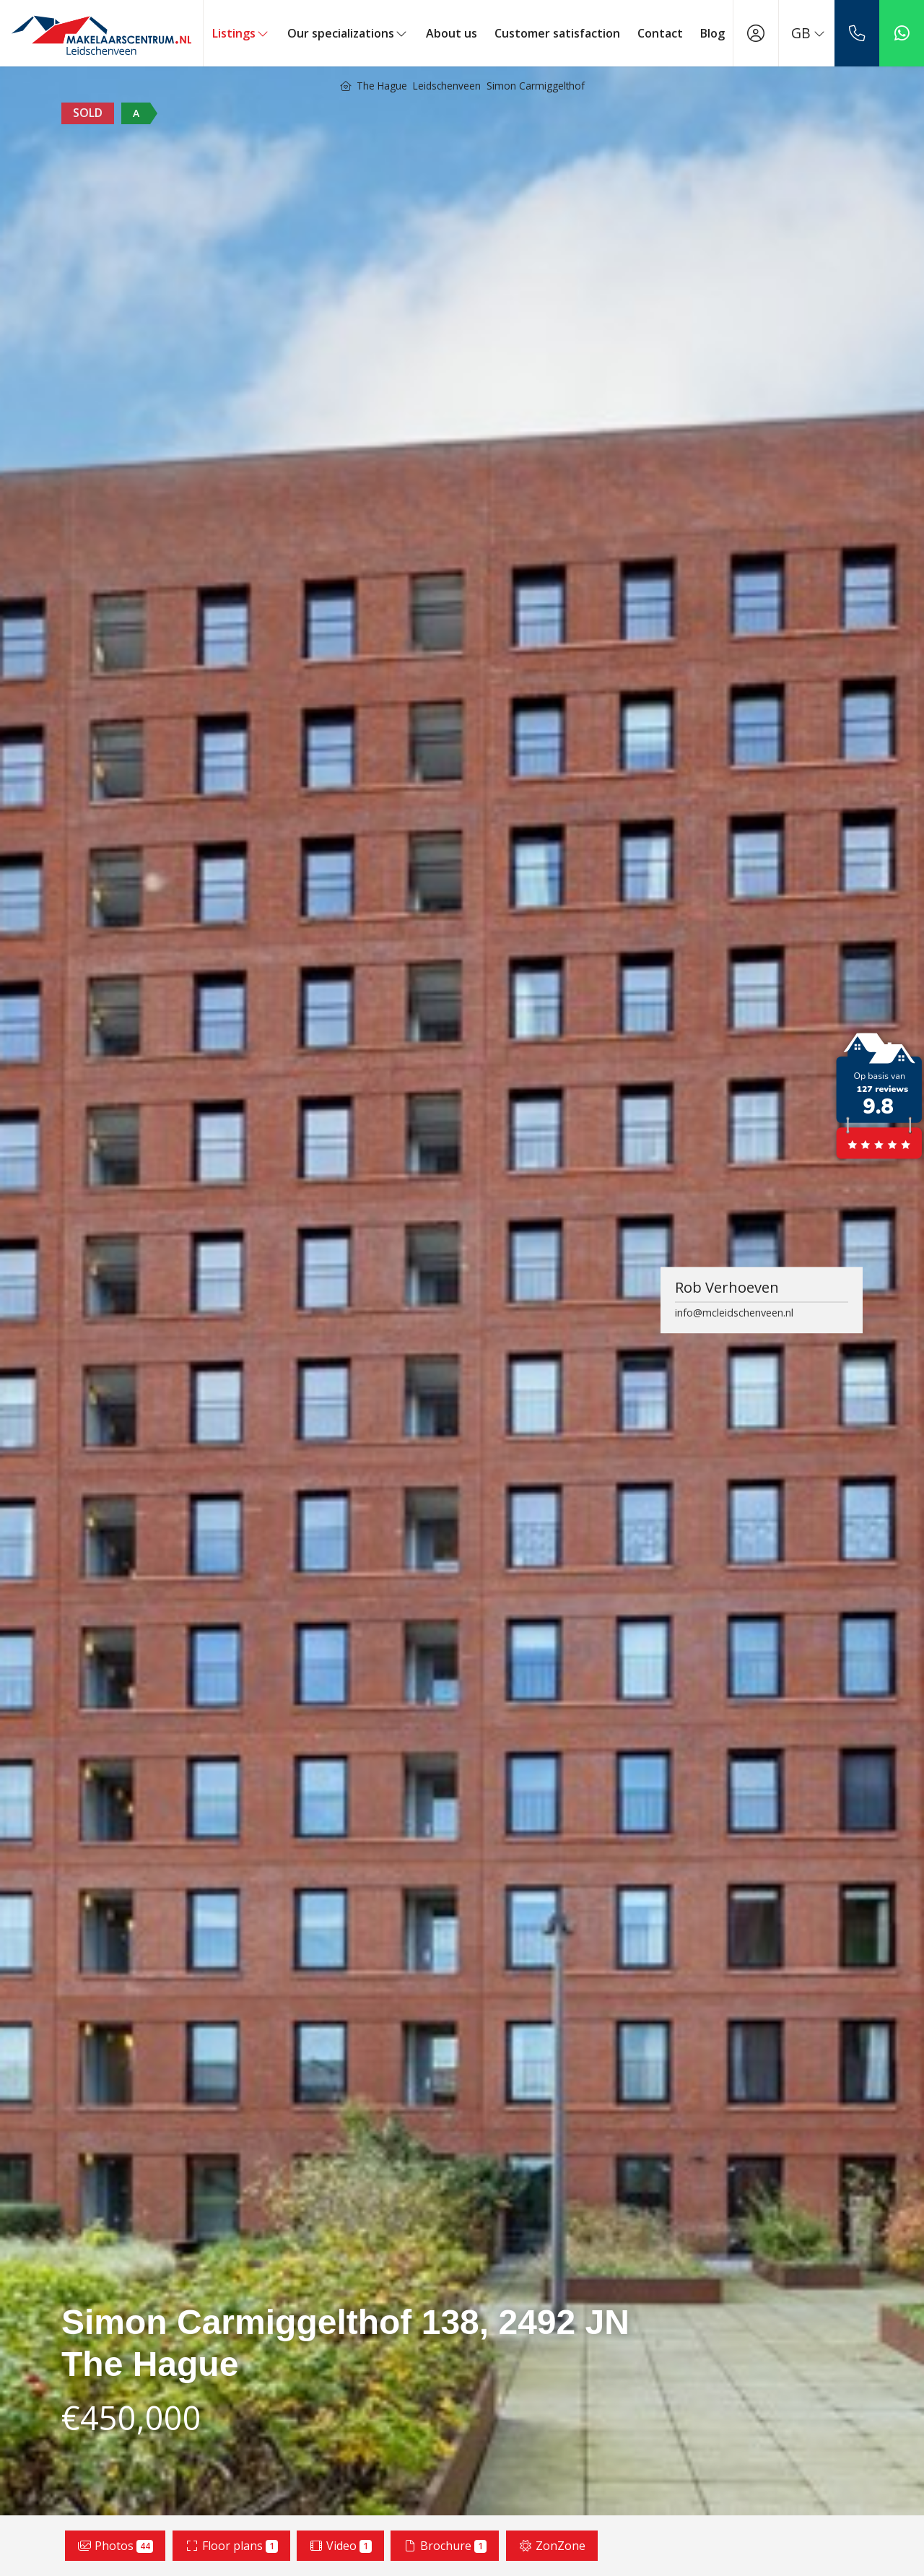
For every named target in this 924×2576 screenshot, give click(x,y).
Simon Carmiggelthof (536, 85)
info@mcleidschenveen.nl (734, 1312)
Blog (712, 33)
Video (340, 2546)
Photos (115, 2546)
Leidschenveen (447, 85)
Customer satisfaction (557, 33)
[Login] (755, 33)
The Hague (382, 85)
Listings (241, 33)
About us (451, 33)
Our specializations (348, 33)
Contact (660, 33)
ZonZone (551, 2546)
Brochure (445, 2546)
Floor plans (231, 2546)
